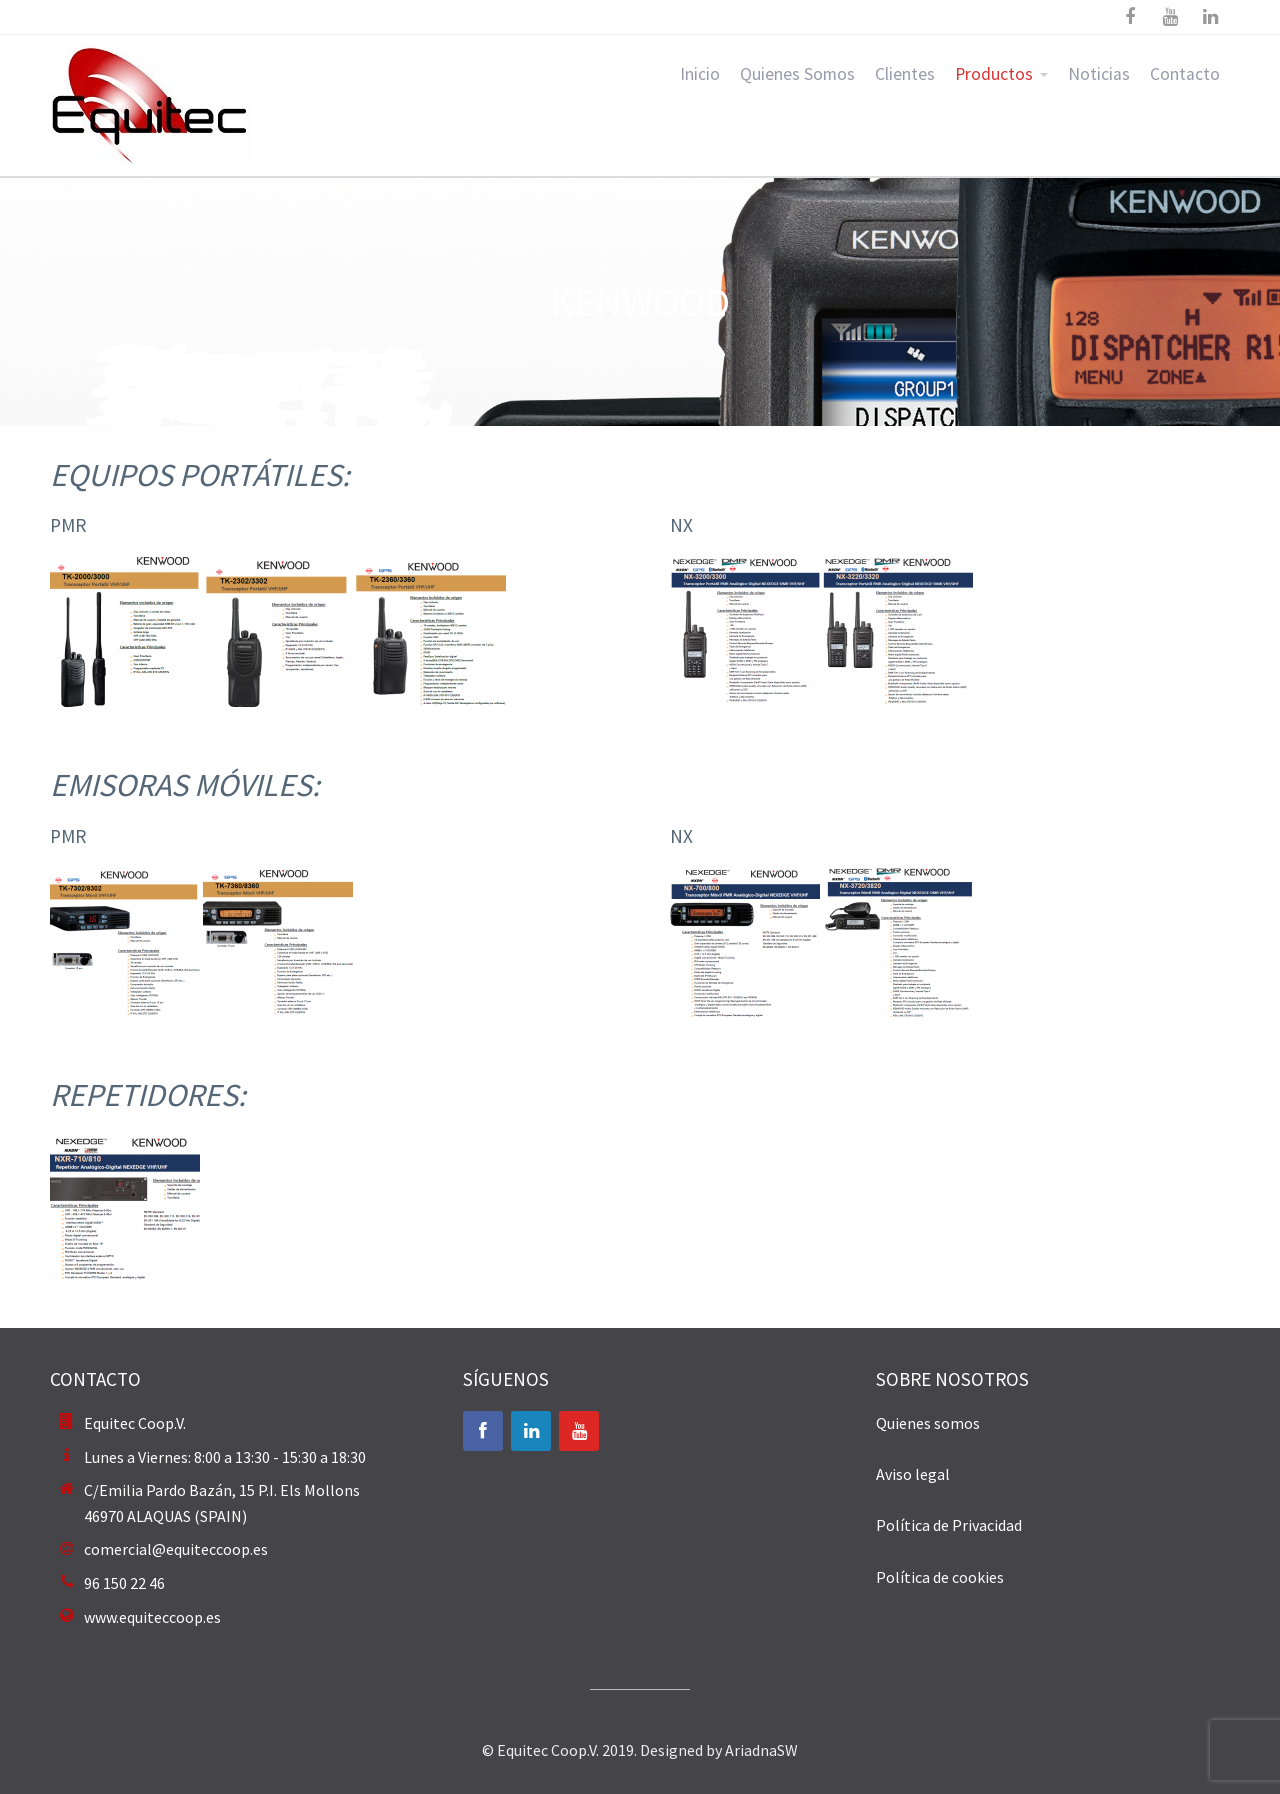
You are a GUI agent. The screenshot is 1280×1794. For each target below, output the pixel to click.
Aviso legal (913, 1474)
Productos (994, 74)
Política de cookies (940, 1577)
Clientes (905, 74)
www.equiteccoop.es (152, 1617)
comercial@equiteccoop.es (176, 1549)
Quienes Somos (797, 74)
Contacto (1185, 74)
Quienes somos (928, 1423)
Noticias (1099, 74)
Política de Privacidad (949, 1525)
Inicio (700, 74)
